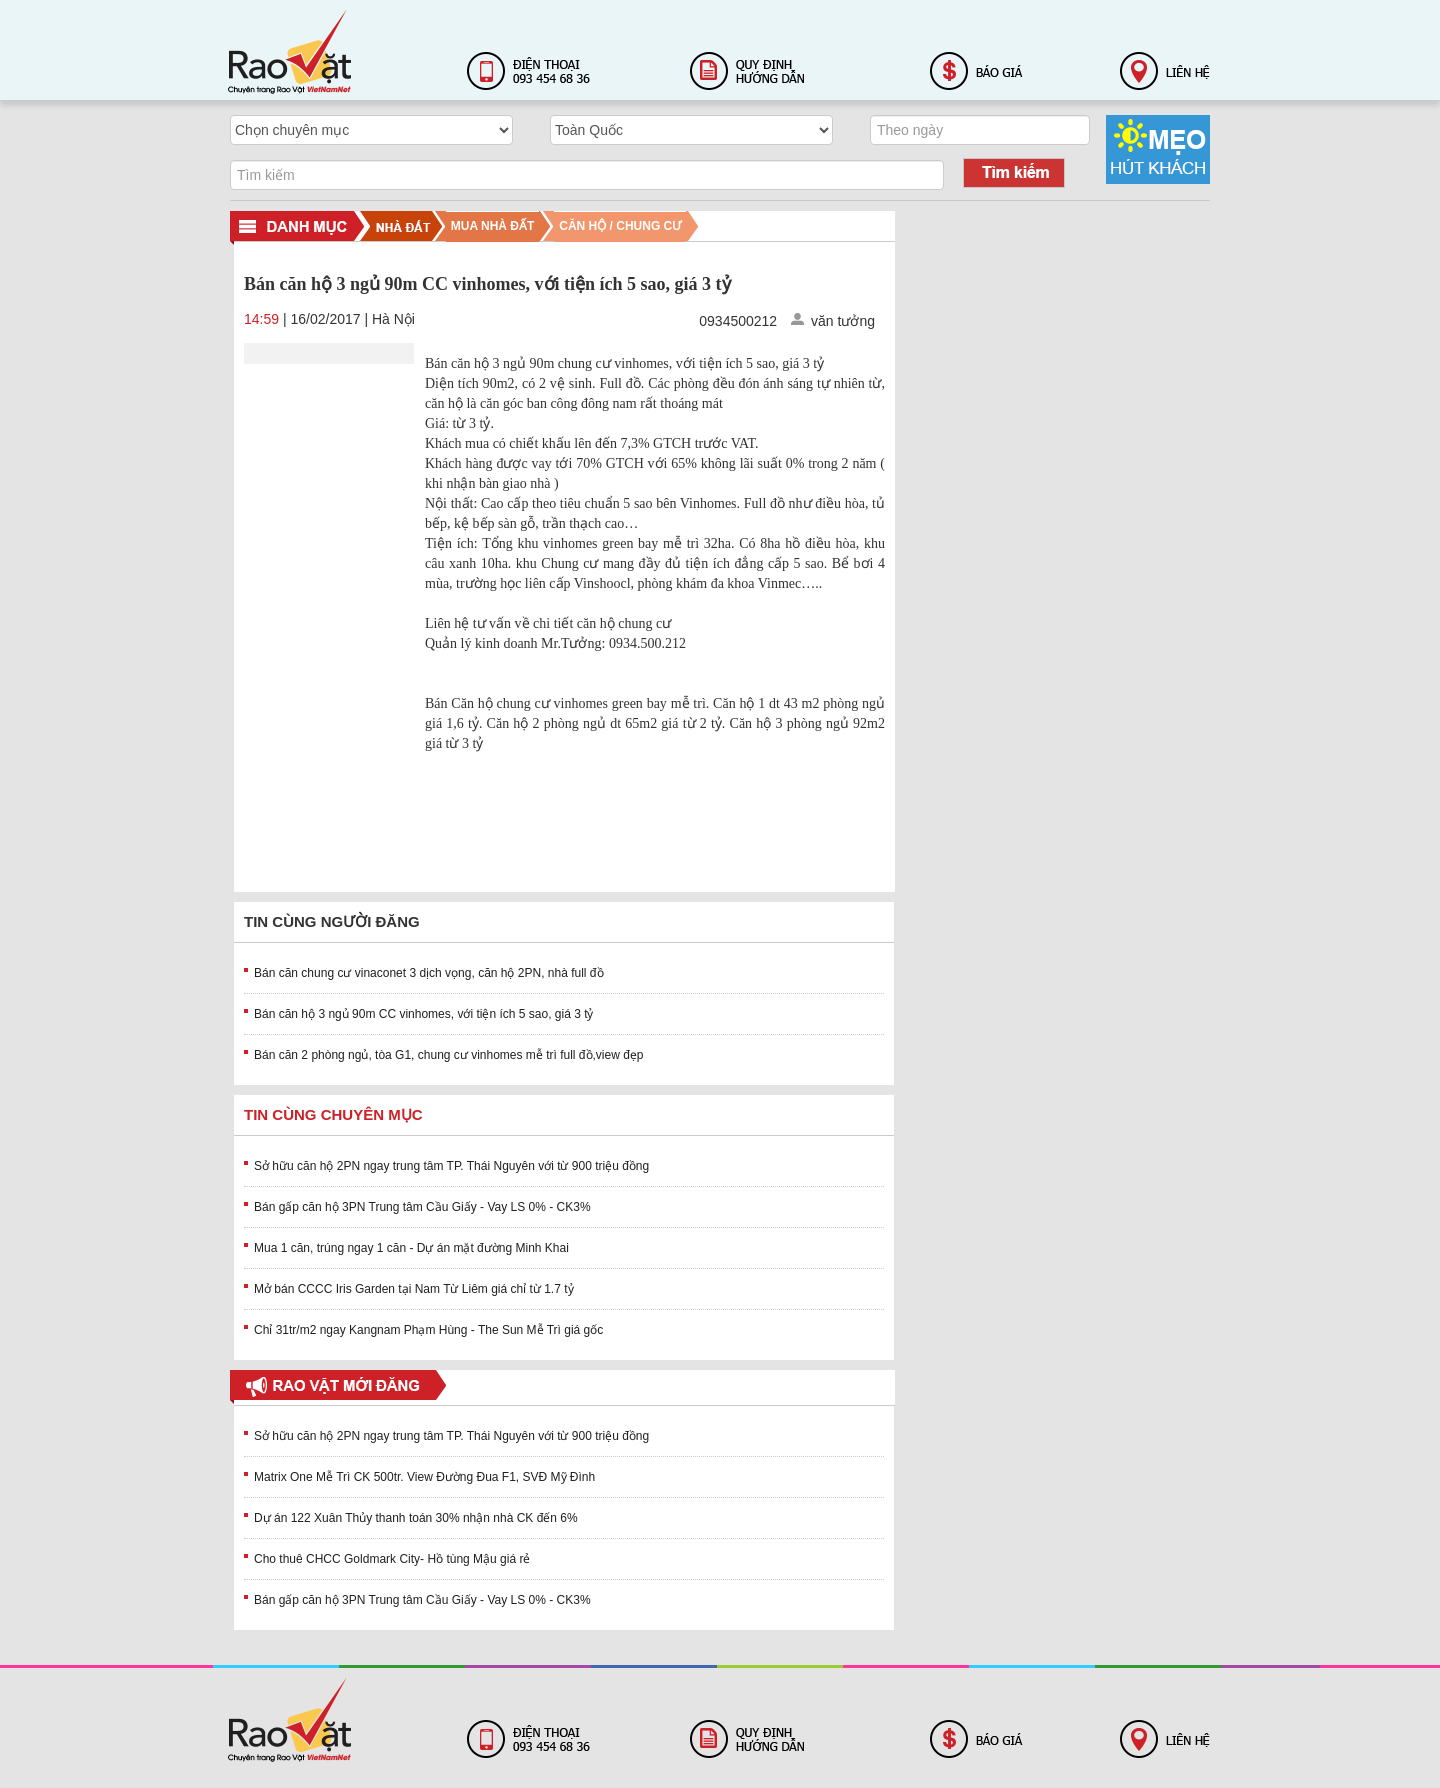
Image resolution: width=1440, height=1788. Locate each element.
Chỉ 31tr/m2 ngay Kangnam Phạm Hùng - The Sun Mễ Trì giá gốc (428, 1330)
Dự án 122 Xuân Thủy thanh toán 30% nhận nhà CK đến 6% (416, 1518)
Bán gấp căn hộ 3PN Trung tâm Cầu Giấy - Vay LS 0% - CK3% (422, 1207)
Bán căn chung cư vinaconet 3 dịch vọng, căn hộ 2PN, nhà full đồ (429, 973)
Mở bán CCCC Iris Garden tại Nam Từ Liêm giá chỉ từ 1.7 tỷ (414, 1289)
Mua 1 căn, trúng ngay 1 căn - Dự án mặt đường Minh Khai (411, 1248)
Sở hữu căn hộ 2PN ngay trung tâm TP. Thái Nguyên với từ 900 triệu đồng (451, 1166)
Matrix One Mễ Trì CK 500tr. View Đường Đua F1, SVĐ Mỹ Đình (424, 1477)
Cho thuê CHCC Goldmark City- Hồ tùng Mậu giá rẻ (392, 1559)
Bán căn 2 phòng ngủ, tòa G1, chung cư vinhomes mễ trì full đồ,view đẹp (449, 1055)
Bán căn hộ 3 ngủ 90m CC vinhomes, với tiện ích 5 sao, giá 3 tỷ (424, 1014)
